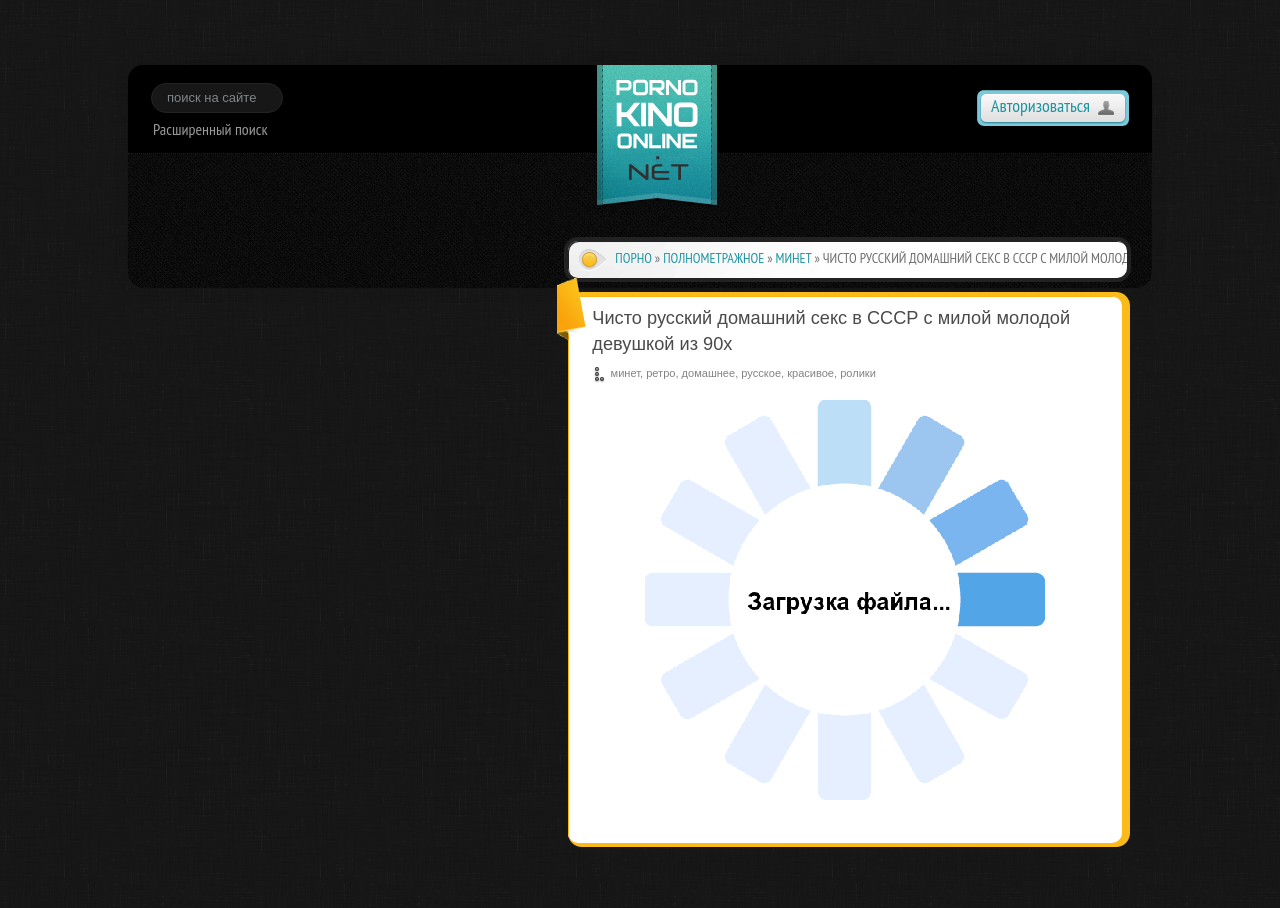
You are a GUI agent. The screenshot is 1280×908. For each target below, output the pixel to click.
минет (794, 258)
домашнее (709, 373)
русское (761, 373)
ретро (660, 373)
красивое (810, 373)
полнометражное (713, 258)
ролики (858, 373)
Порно (633, 258)
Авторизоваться (1040, 105)
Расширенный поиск (210, 129)
